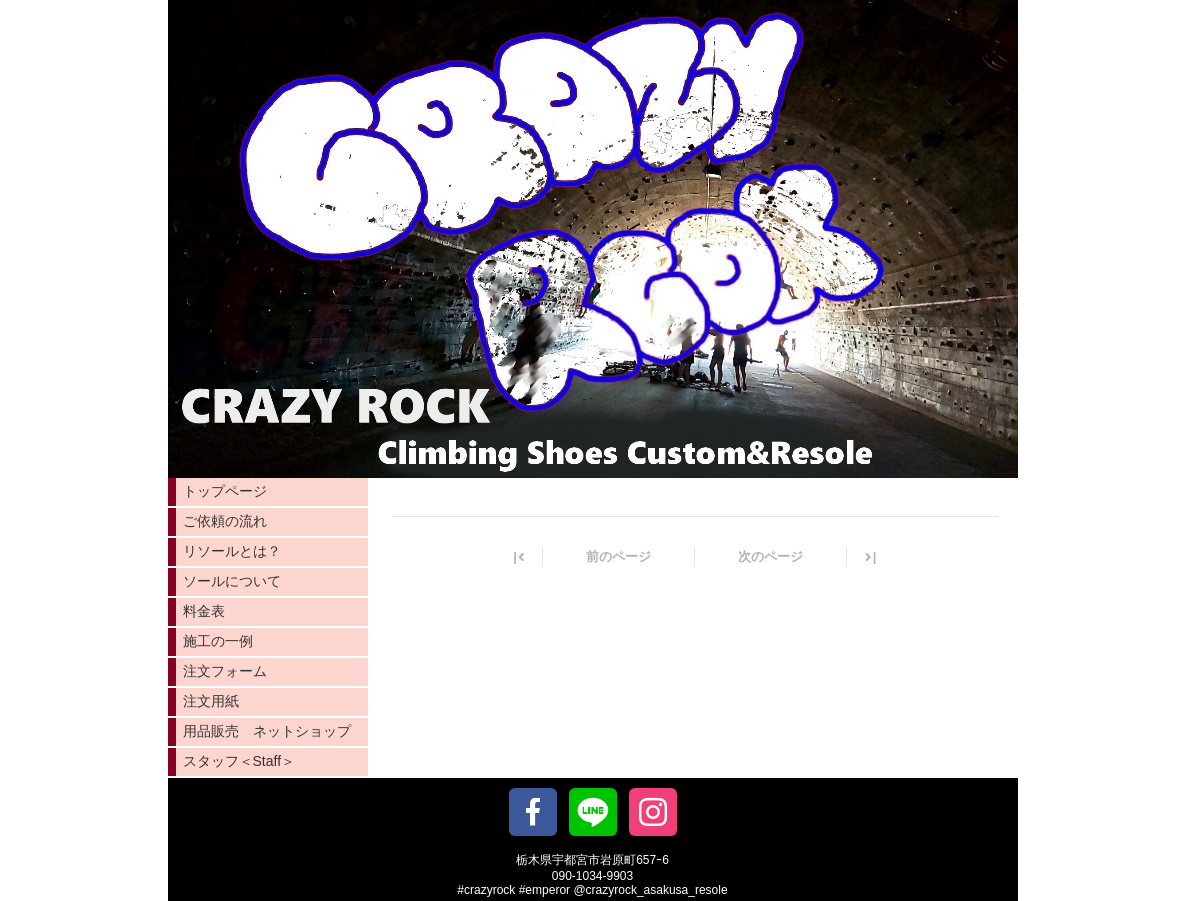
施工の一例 (218, 641)
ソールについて (232, 581)
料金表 (204, 611)
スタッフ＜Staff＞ (239, 761)
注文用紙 (211, 701)
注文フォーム (225, 671)
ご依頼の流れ (225, 521)
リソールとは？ (232, 551)
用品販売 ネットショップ (267, 731)
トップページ (225, 491)
